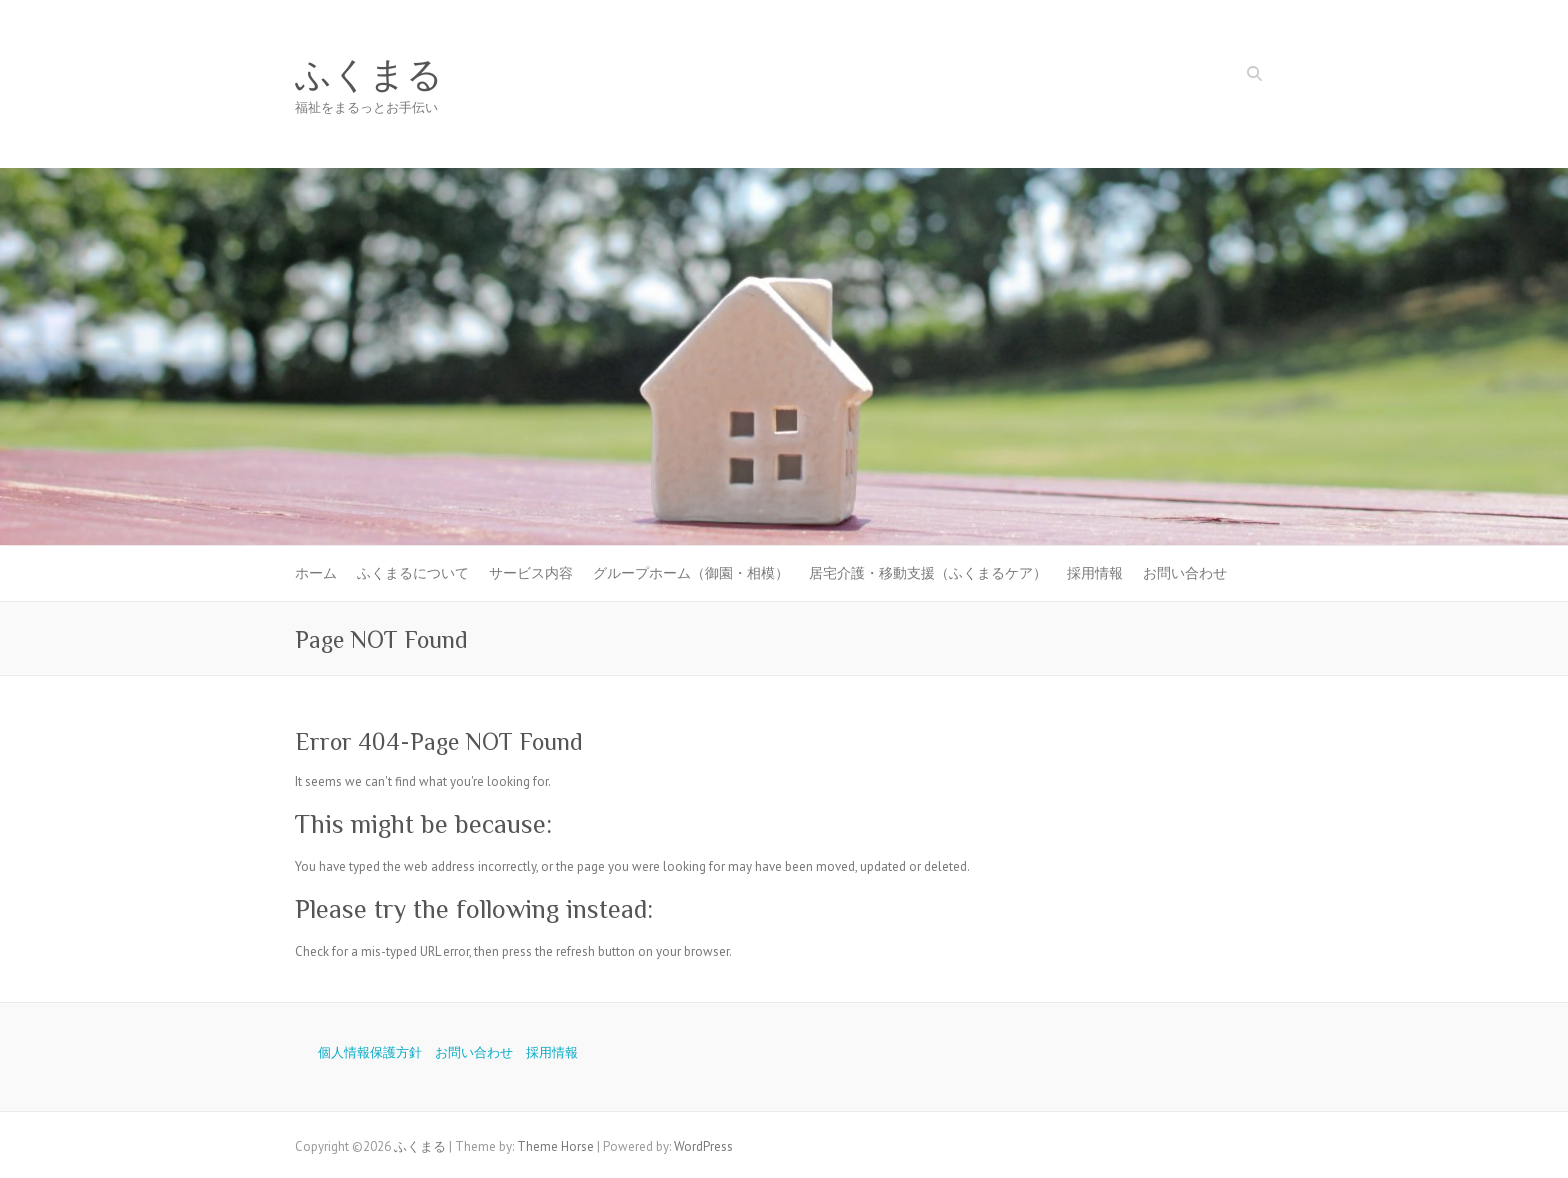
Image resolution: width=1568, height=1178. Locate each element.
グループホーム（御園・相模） (691, 573)
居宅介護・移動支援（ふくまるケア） (928, 573)
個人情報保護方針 (370, 1052)
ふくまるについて (413, 573)
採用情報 (1095, 573)
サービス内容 (531, 573)
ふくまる (369, 75)
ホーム (316, 573)
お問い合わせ (1185, 573)
